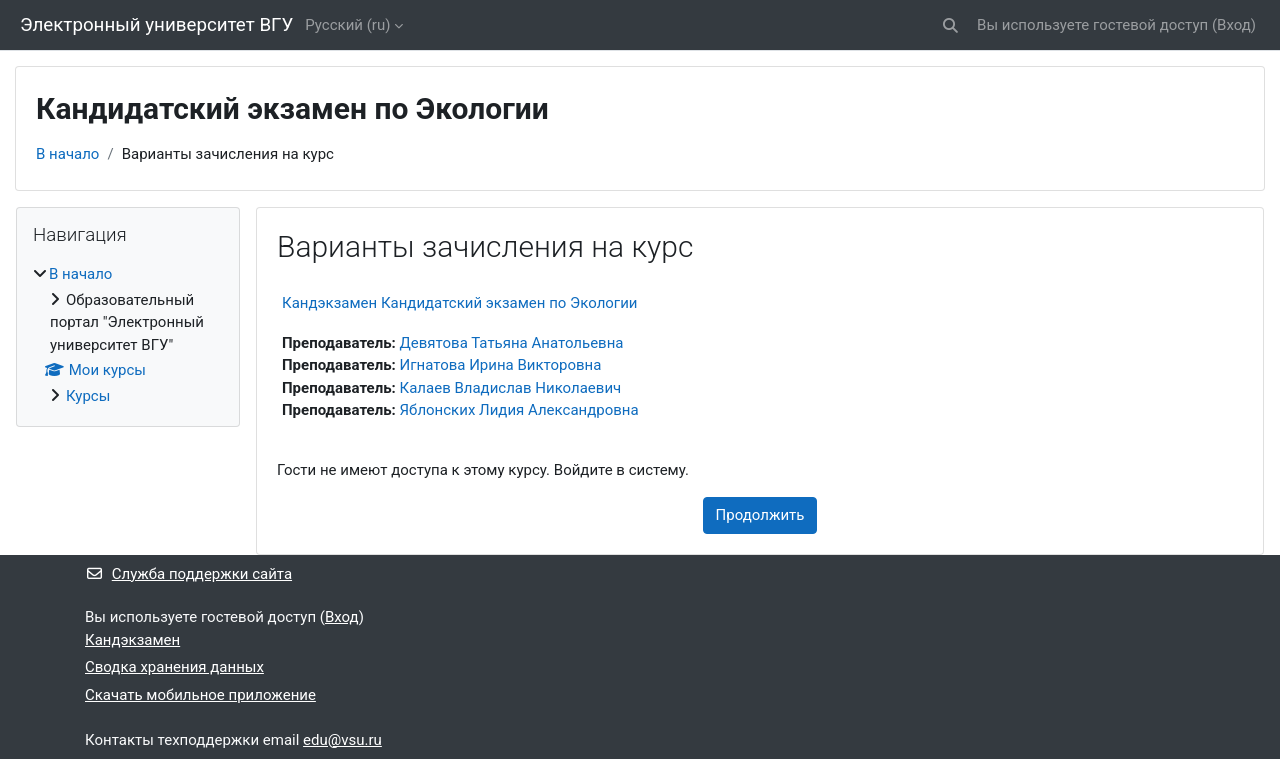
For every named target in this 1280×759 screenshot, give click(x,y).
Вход (1234, 25)
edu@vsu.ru (342, 740)
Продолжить (760, 515)
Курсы (88, 396)
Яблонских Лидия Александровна (519, 410)
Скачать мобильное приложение (200, 695)
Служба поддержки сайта (188, 574)
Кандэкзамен (132, 640)
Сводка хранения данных (174, 667)
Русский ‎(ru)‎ (347, 25)
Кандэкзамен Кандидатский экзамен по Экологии (459, 303)
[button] (950, 25)
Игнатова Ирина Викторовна (501, 365)
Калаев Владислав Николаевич (511, 388)
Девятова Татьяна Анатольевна (512, 343)
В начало (67, 154)
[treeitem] (128, 335)
